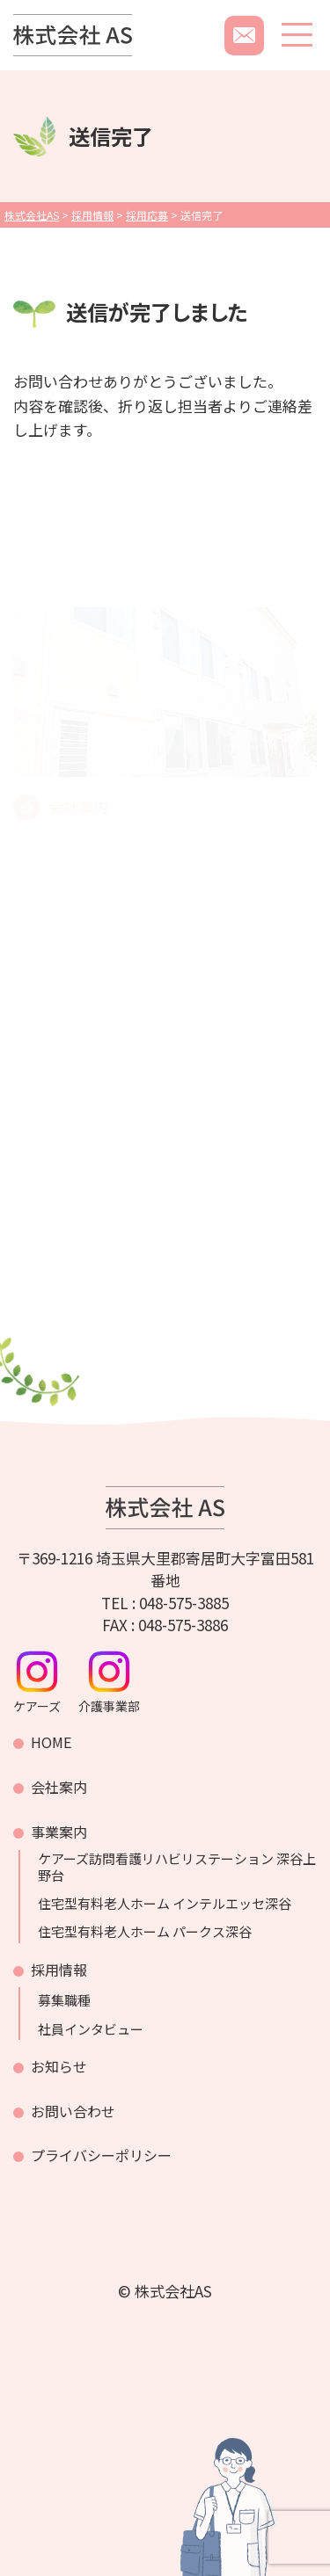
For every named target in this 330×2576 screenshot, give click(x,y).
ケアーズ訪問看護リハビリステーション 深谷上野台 (177, 1867)
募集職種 (64, 2000)
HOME (51, 1741)
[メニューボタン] (297, 34)
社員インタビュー (90, 2029)
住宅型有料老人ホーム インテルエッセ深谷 (164, 1903)
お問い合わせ (73, 2111)
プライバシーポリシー (101, 2155)
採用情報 (59, 1969)
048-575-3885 (184, 1603)
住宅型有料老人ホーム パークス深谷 (145, 1932)
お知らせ (59, 2066)
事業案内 (59, 1831)
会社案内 (59, 1786)
